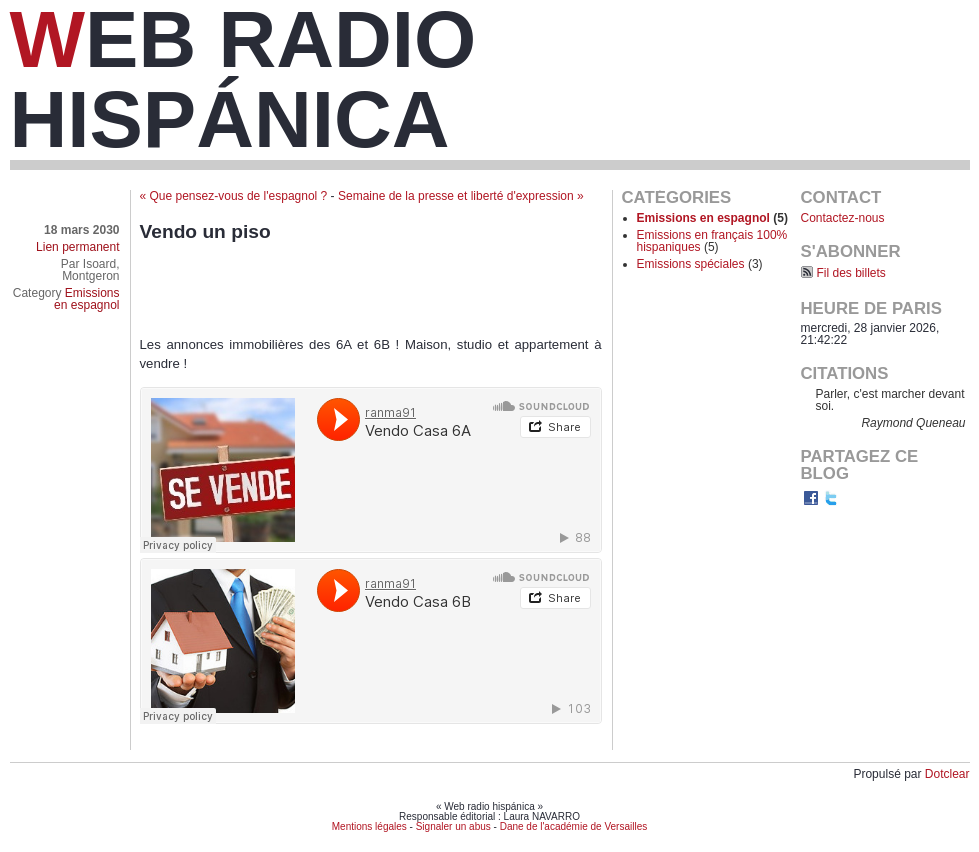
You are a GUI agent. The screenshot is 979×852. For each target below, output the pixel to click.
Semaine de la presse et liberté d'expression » (461, 196)
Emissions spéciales (691, 264)
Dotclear (947, 774)
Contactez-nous (843, 218)
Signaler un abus (453, 826)
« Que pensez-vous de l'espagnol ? (234, 196)
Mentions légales (369, 826)
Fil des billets (851, 273)
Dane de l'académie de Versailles (574, 826)
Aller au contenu (730, 56)
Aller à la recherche (917, 56)
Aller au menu (820, 56)
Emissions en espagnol (86, 299)
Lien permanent (77, 247)
